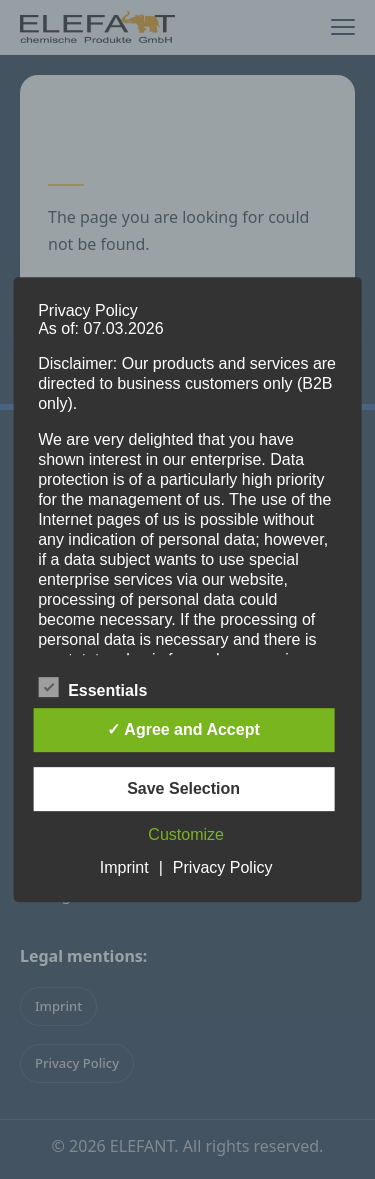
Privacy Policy (223, 867)
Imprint (124, 867)
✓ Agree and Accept (183, 729)
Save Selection (183, 788)
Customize (186, 834)
